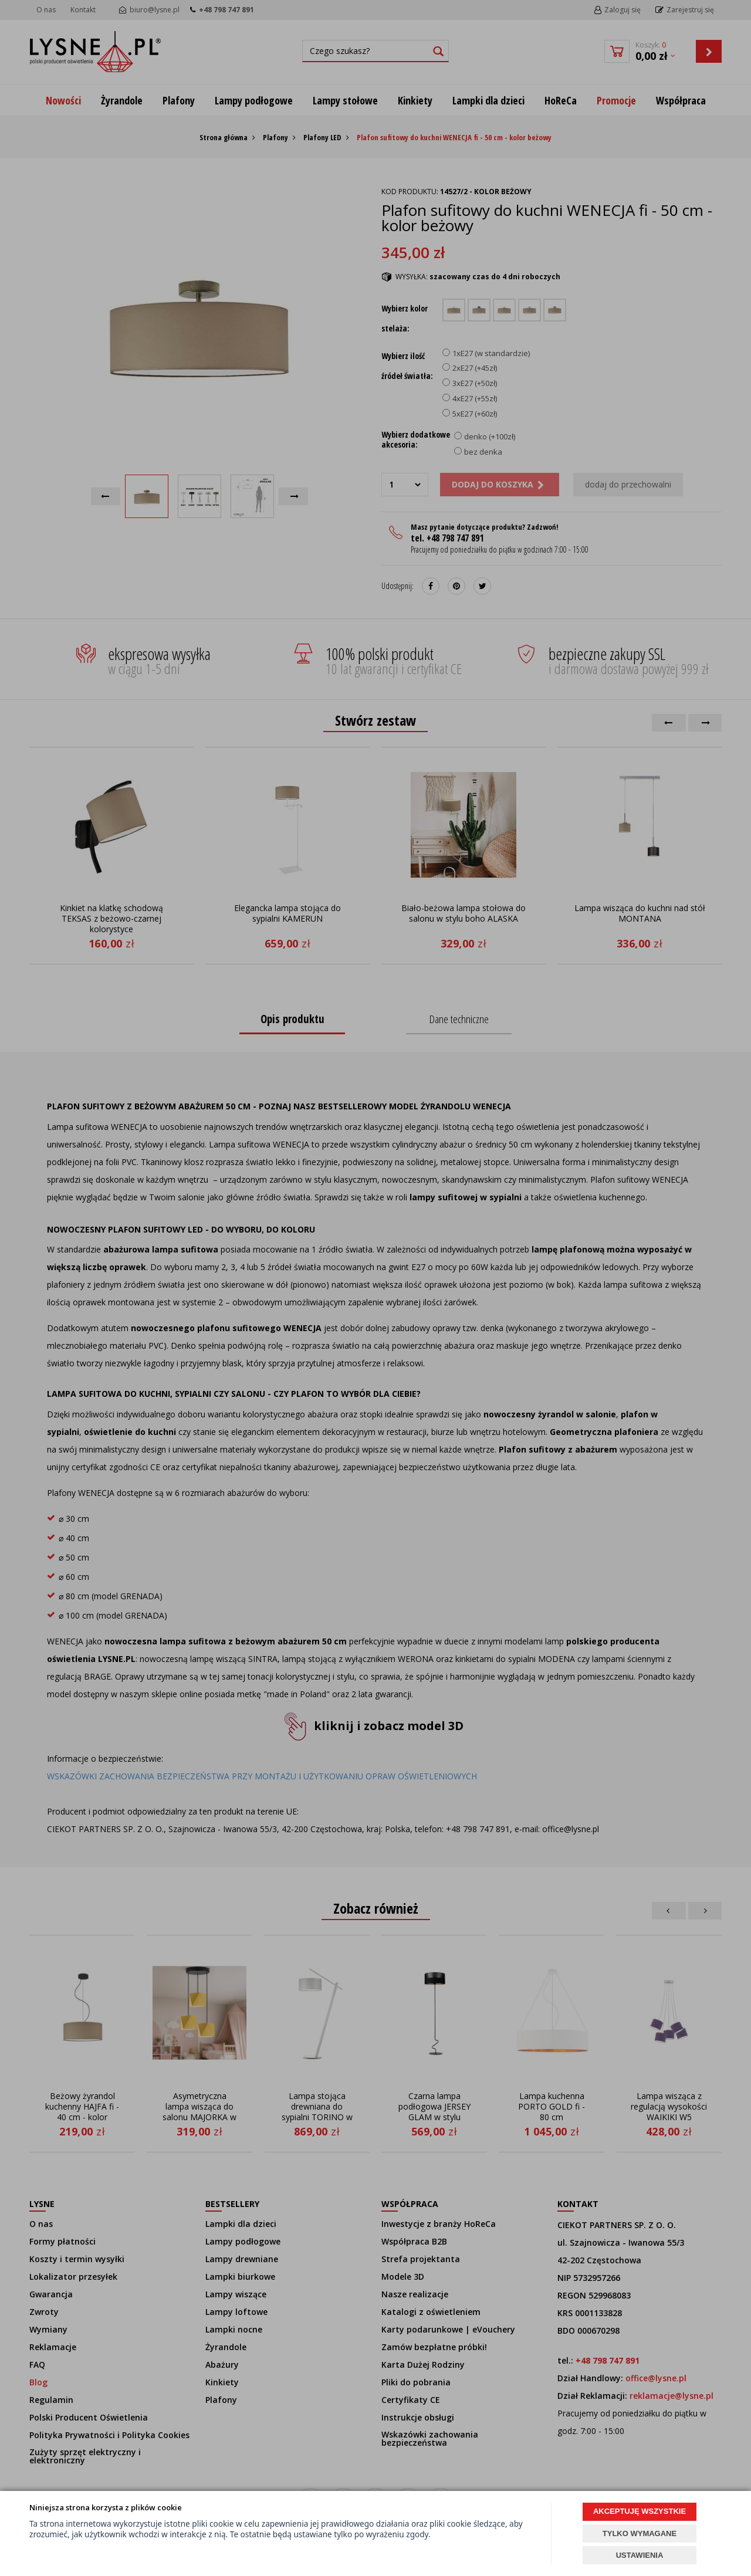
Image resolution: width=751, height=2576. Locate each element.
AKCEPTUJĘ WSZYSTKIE (639, 2511)
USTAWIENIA (640, 2555)
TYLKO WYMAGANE (639, 2533)
